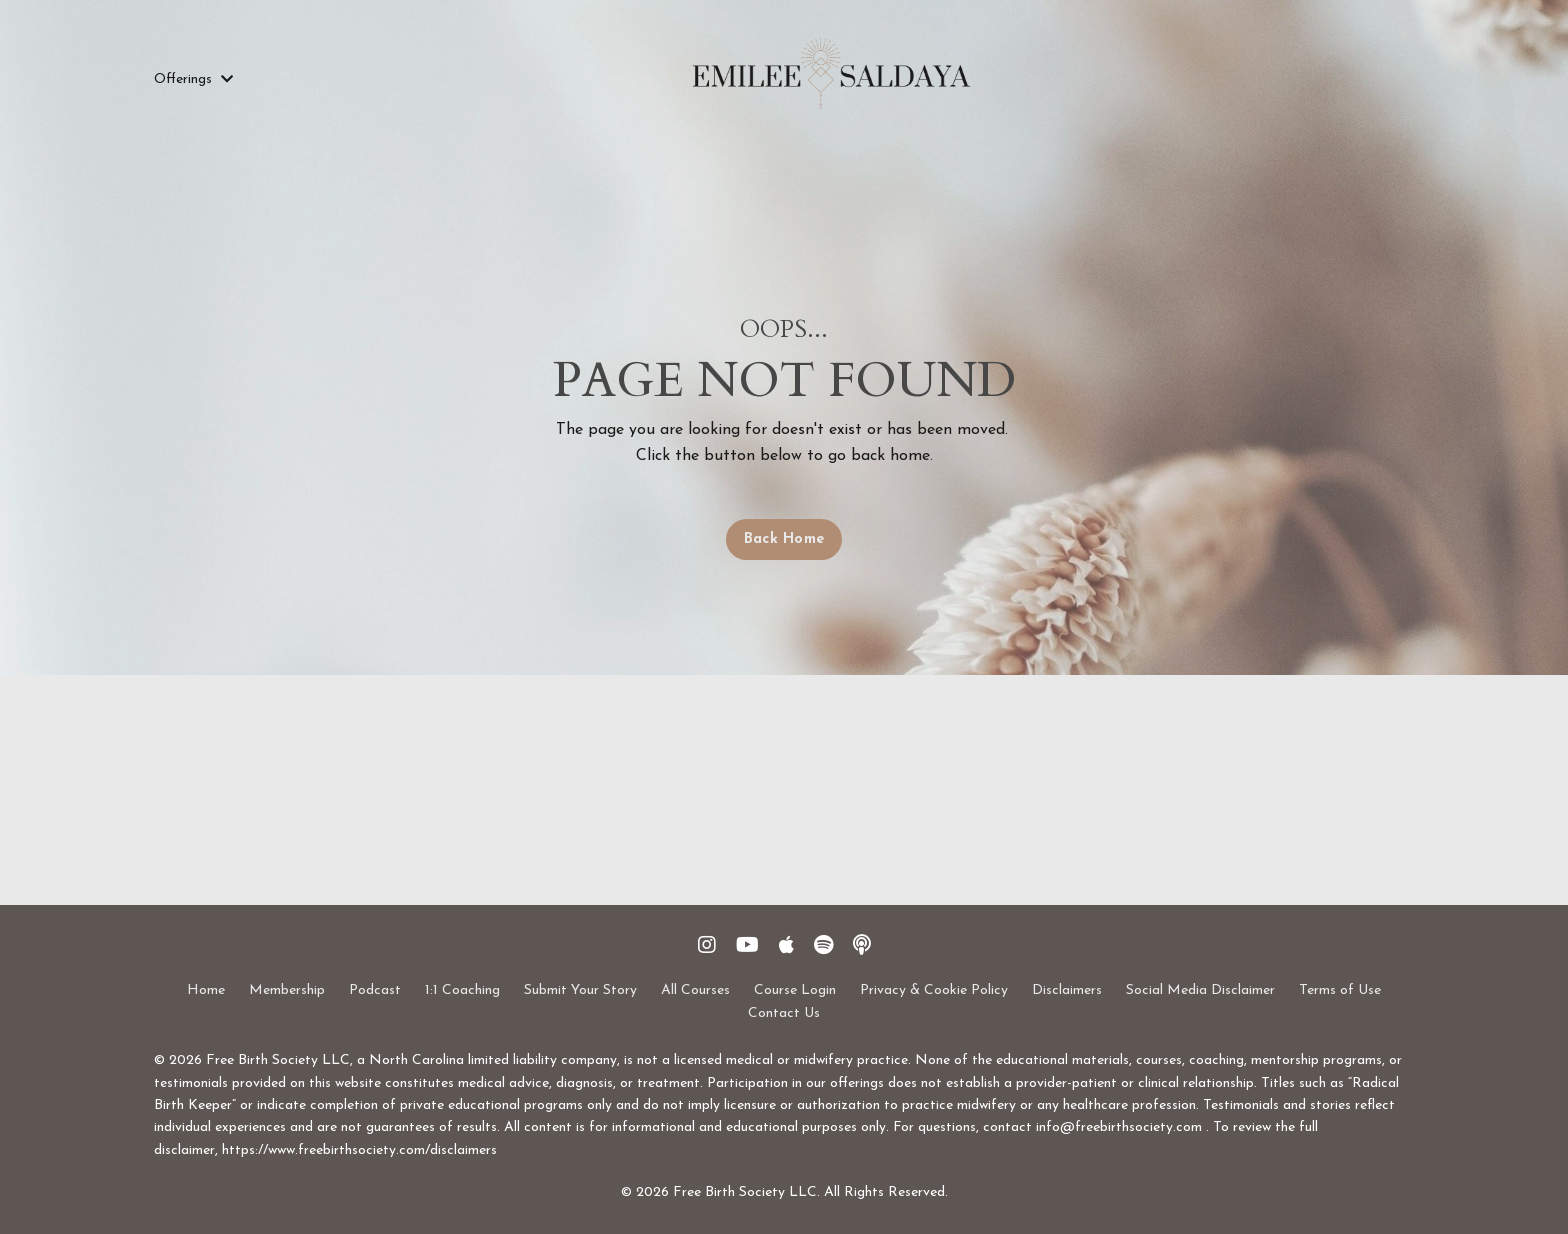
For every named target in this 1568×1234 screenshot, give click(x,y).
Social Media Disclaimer (1200, 990)
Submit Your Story (580, 990)
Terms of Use (1340, 990)
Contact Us (784, 1013)
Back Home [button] (784, 539)
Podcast (375, 990)
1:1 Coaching (462, 990)
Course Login (795, 990)
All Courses (695, 990)
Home (206, 990)
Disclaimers (1067, 990)
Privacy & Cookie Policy (934, 990)
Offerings (193, 79)
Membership (287, 990)
